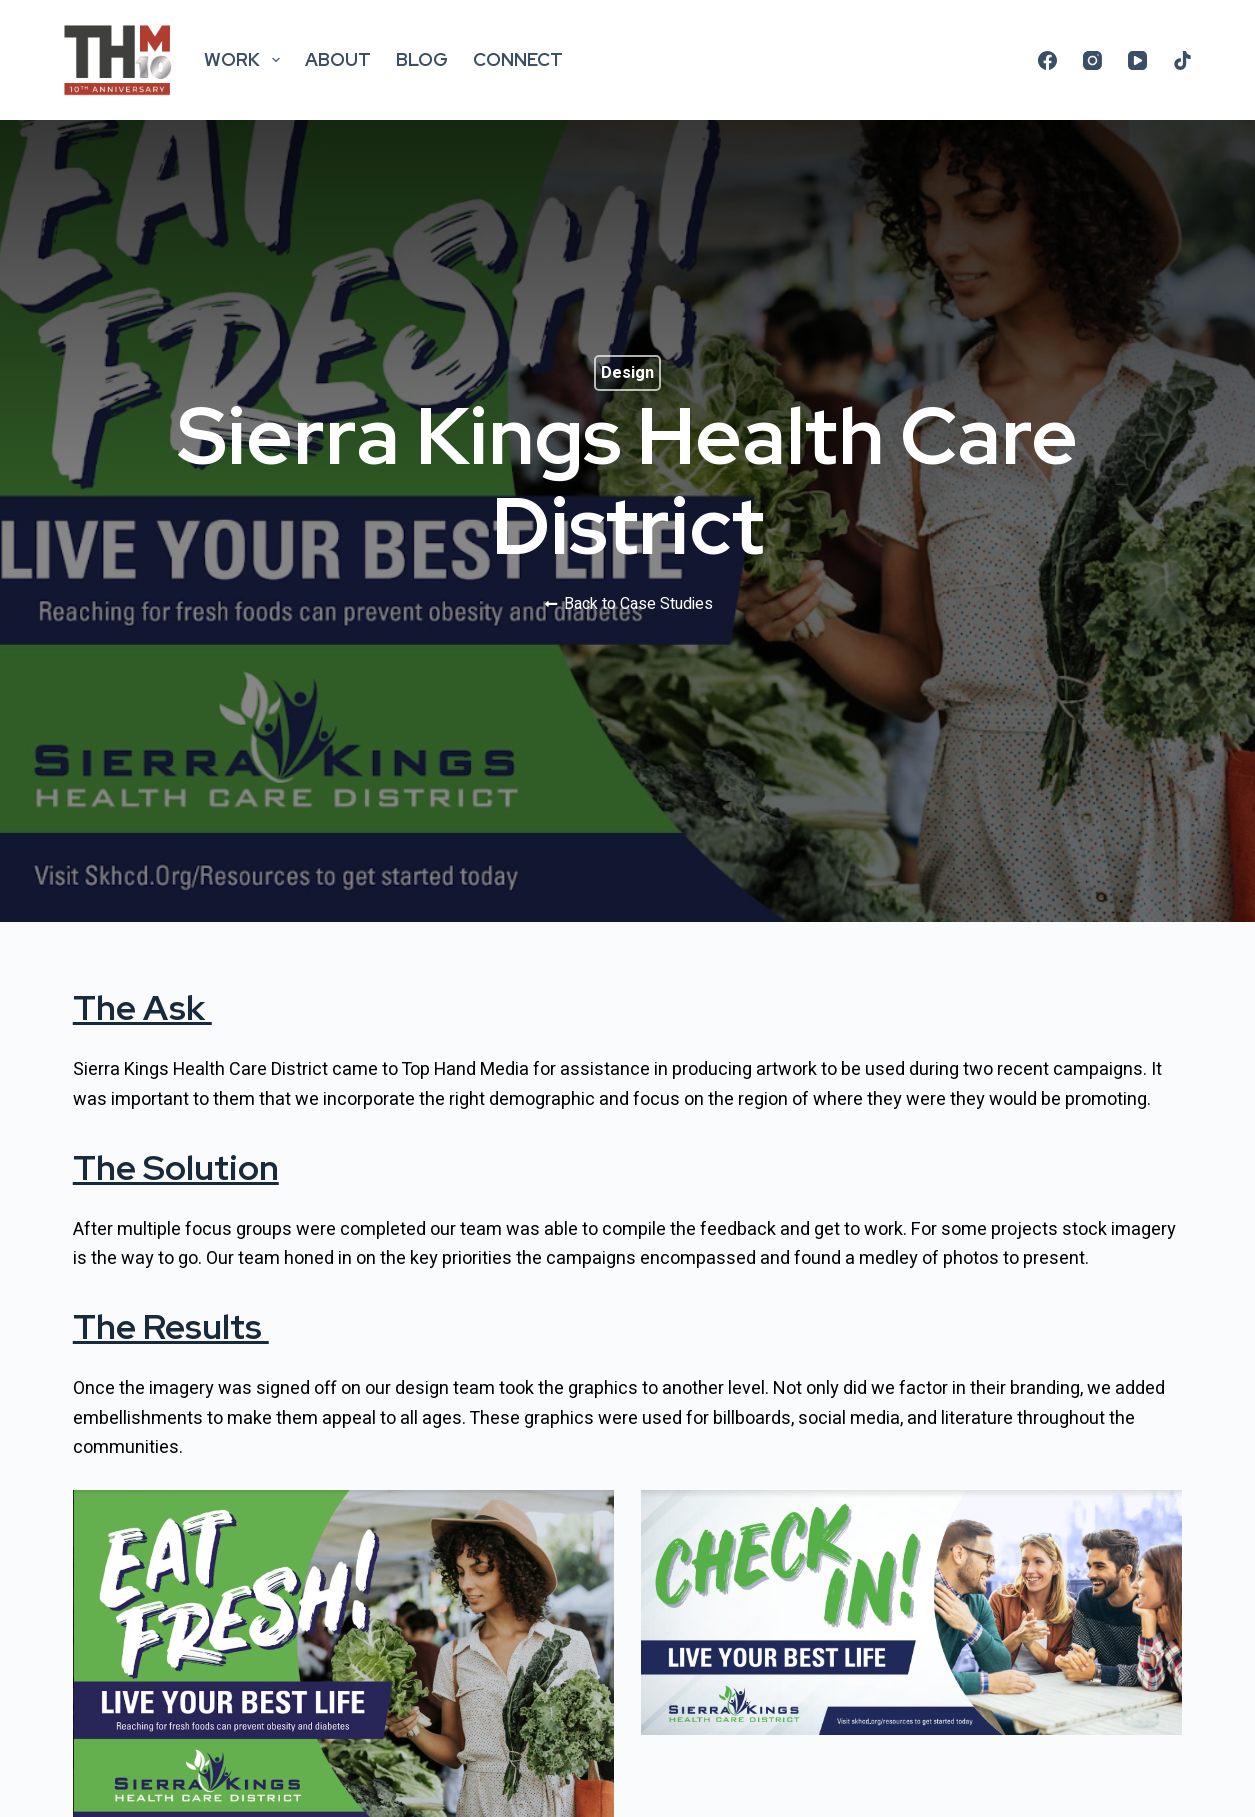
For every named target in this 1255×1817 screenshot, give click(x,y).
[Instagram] (1092, 60)
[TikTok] (1182, 60)
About (338, 59)
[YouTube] (1137, 60)
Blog (422, 59)
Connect (518, 59)
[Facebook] (1047, 60)
